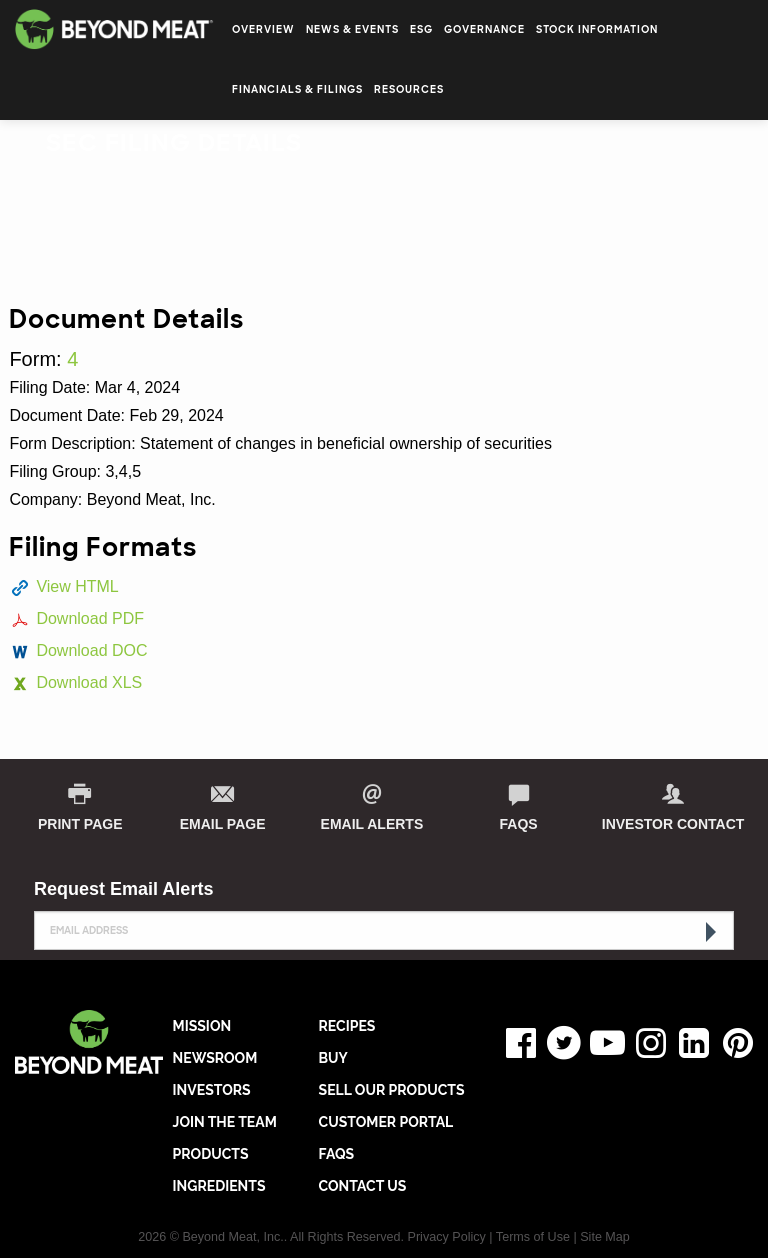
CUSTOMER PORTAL (386, 1122)
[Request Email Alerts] (384, 930)
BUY (333, 1058)
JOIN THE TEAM (225, 1122)
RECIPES (347, 1026)
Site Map (605, 1237)
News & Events (352, 29)
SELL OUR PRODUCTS (392, 1090)
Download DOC (91, 650)
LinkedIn (690, 1043)
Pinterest (733, 1043)
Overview (263, 29)
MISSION (202, 1026)
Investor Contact (673, 824)
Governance (484, 29)
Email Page (223, 824)
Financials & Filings (297, 89)
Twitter (560, 1043)
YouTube (603, 1043)
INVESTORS (212, 1090)
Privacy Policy (447, 1237)
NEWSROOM (215, 1058)
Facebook (516, 1043)
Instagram (646, 1043)
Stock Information (597, 29)
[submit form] (709, 932)
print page (80, 824)
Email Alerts (372, 824)
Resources (409, 89)
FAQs (519, 824)
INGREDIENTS (219, 1186)
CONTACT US (363, 1186)
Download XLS (89, 682)
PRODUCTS (211, 1154)
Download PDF (90, 618)
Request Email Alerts (123, 889)
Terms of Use (533, 1237)
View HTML (77, 586)
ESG (421, 29)
